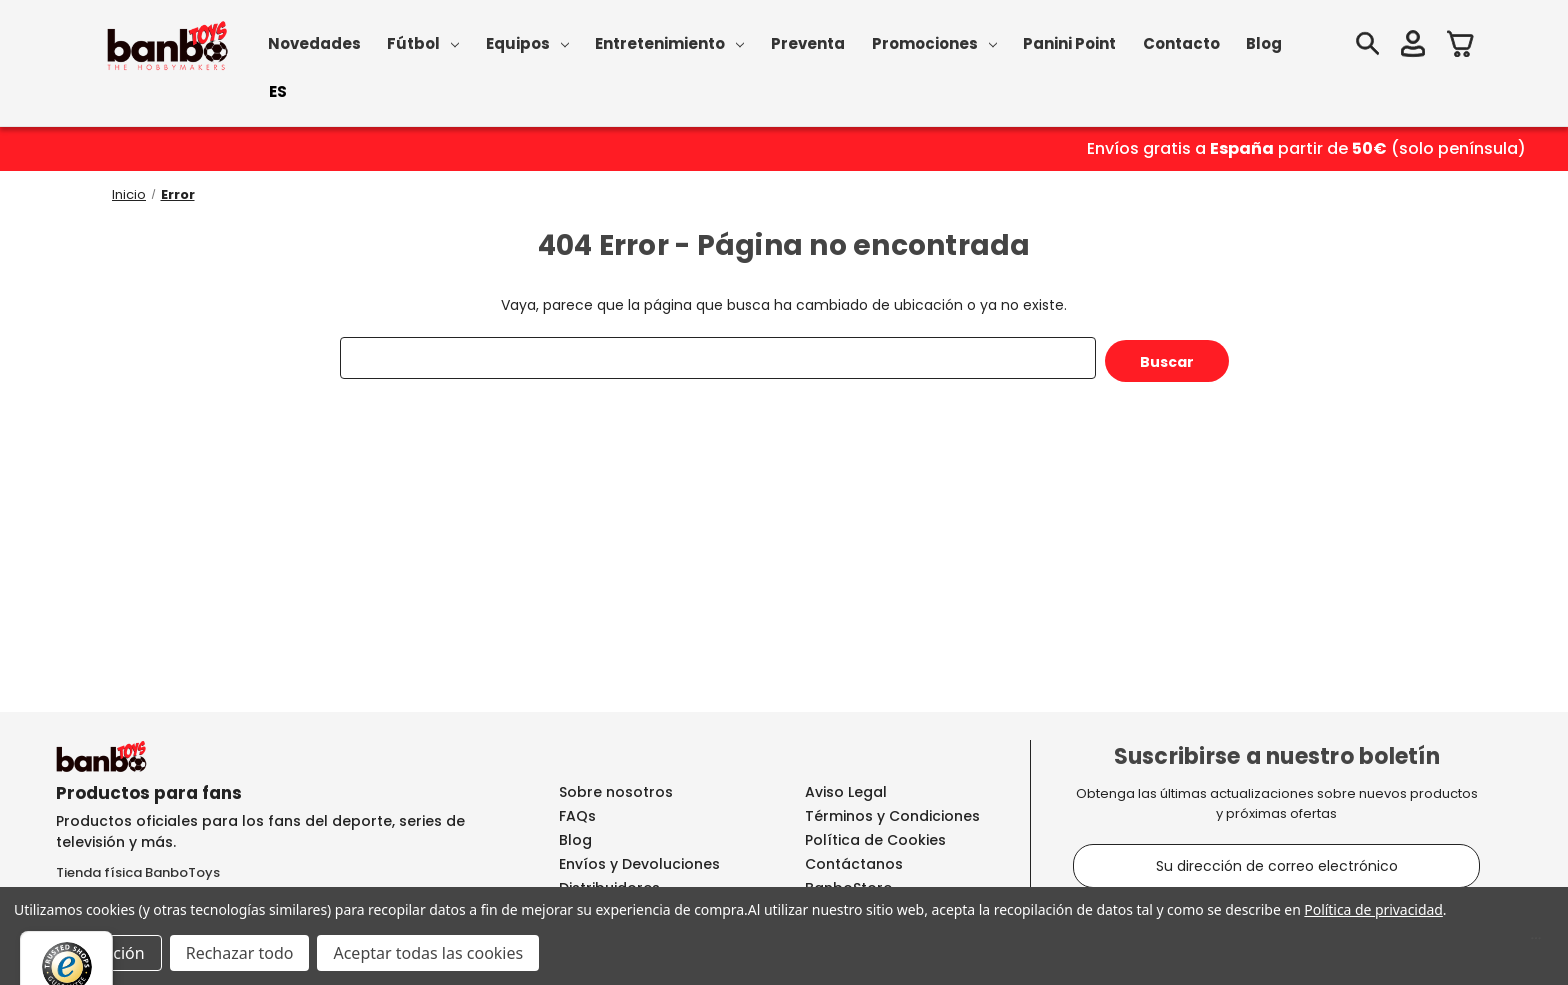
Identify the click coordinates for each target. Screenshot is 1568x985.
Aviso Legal (846, 792)
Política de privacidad (1373, 909)
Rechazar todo (240, 953)
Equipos (527, 43)
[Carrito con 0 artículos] (1461, 46)
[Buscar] (1367, 46)
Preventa (808, 43)
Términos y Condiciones (892, 816)
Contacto (1181, 43)
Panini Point (1069, 43)
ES (278, 91)
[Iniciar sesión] (1413, 46)
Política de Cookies (875, 840)
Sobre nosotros (616, 792)
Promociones (934, 43)
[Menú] (1536, 943)
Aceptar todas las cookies (428, 953)
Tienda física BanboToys (138, 872)
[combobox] (278, 92)
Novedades (314, 43)
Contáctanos (854, 864)
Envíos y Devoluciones (639, 864)
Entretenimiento (669, 43)
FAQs (577, 816)
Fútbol (423, 43)
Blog (1264, 43)
